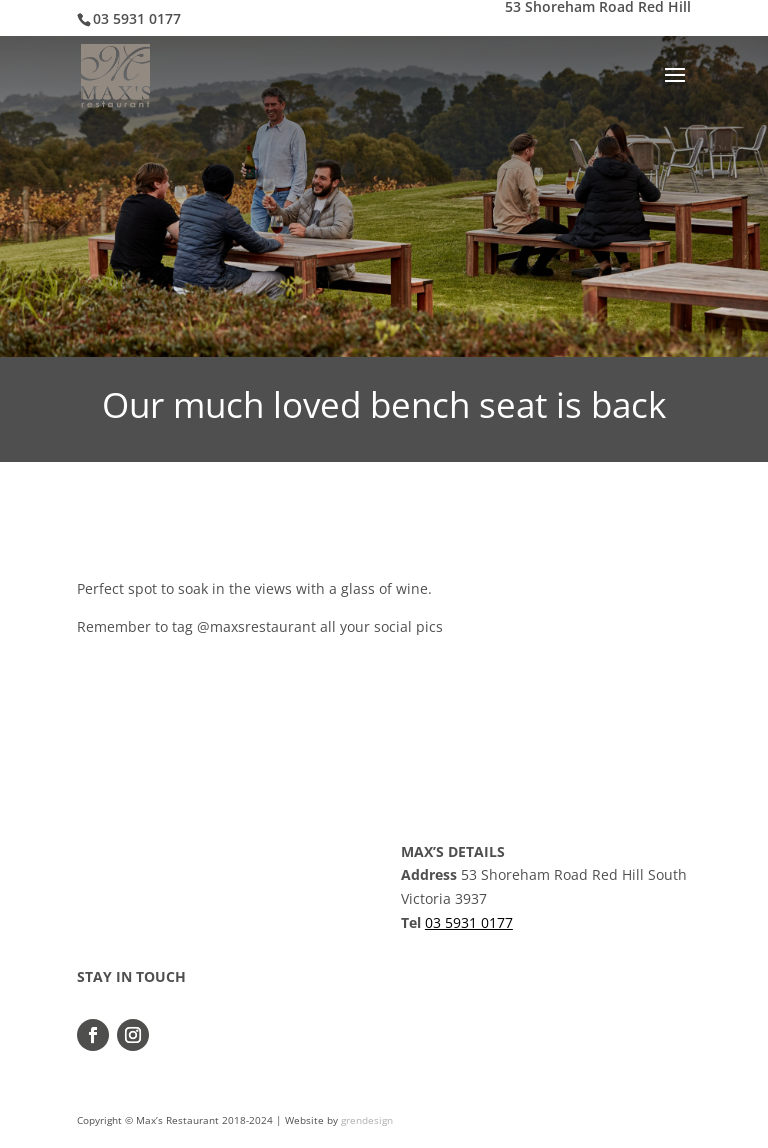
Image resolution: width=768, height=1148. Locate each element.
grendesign (367, 1120)
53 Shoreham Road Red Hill (598, 8)
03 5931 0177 (469, 922)
